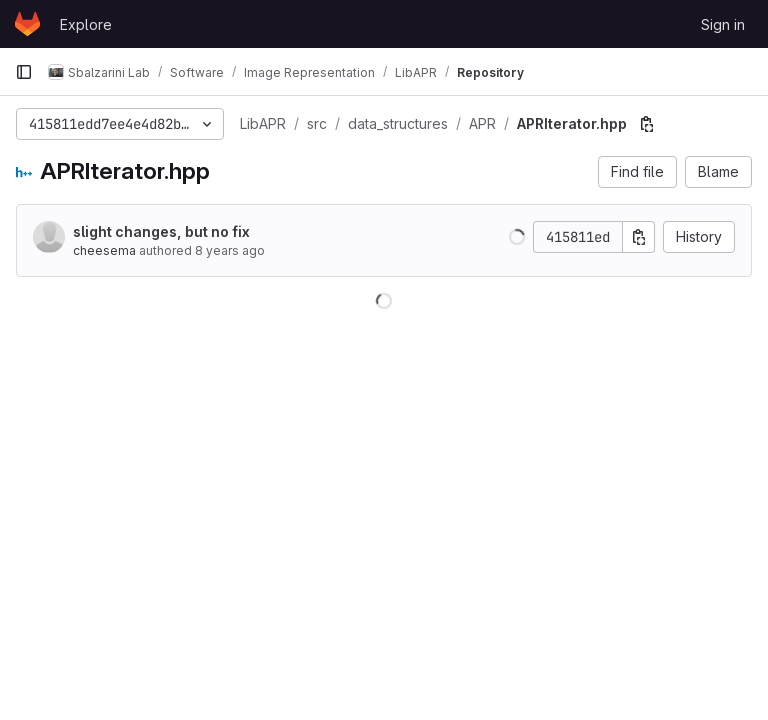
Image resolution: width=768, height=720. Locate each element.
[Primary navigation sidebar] (24, 72)
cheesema (104, 250)
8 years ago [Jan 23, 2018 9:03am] (230, 250)
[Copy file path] (647, 124)
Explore (86, 24)
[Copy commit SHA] (639, 237)
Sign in (723, 24)
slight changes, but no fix (161, 231)
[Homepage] (27, 24)
